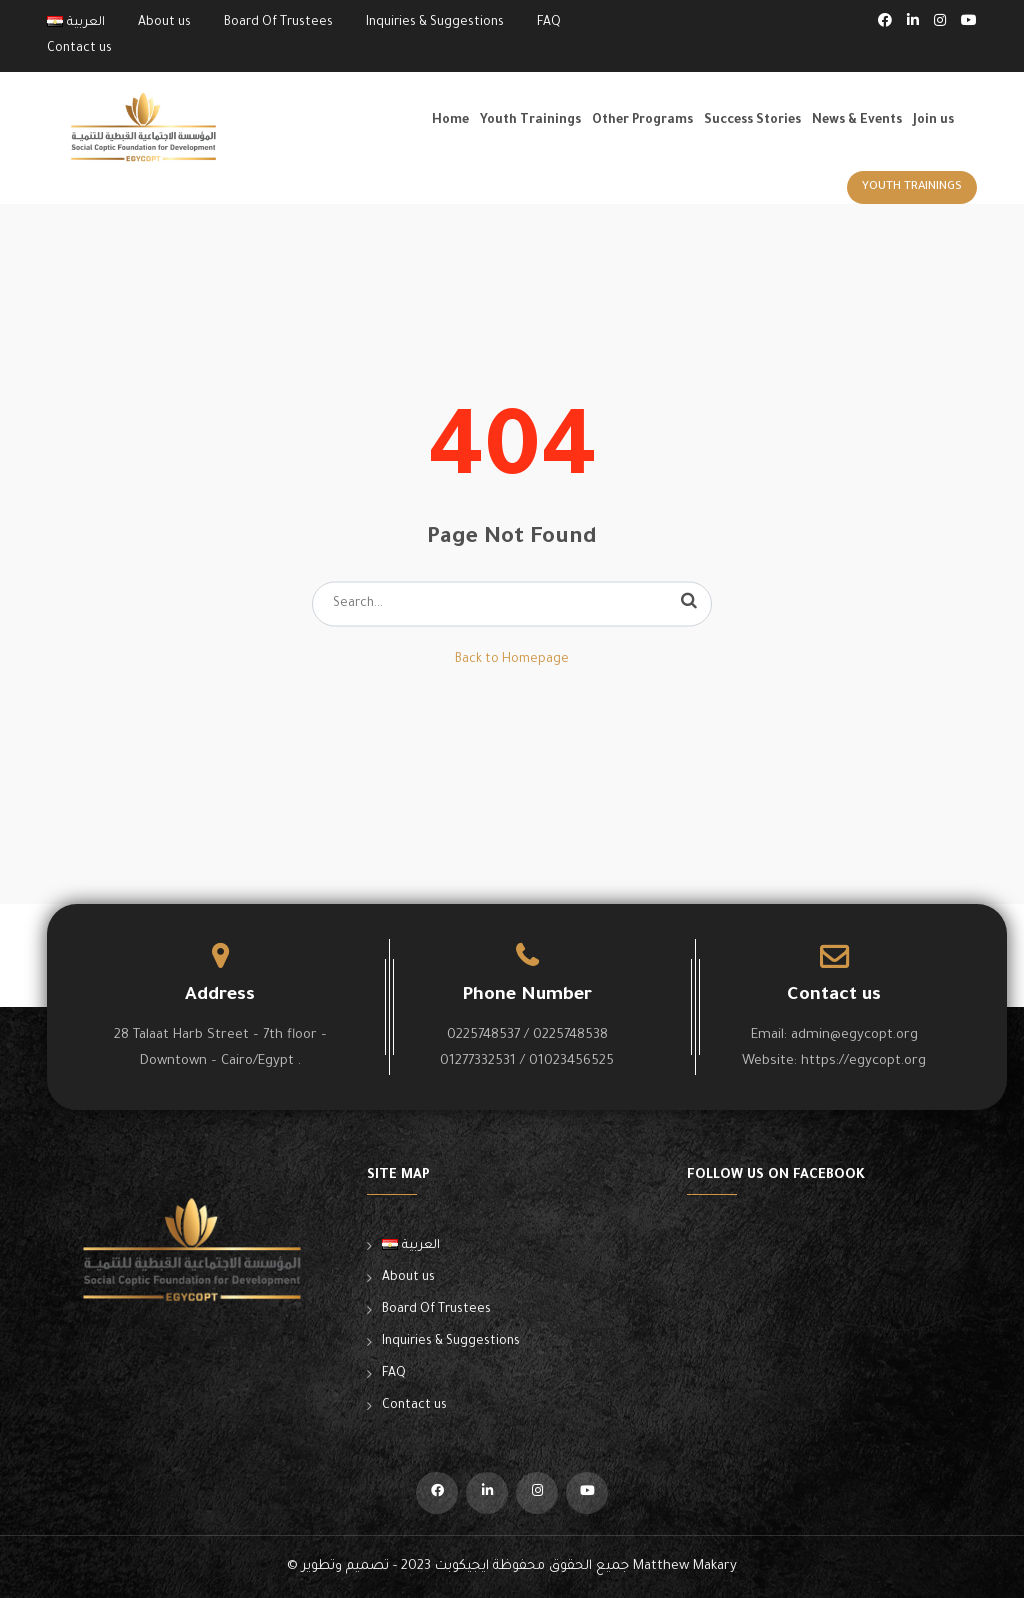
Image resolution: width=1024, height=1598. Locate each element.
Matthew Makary (685, 1566)
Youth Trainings (530, 121)
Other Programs (642, 121)
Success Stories (752, 121)
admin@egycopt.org (854, 1035)
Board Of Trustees (278, 23)
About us (164, 23)
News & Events (857, 121)
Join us (933, 121)
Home (450, 121)
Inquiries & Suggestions (435, 23)
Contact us (79, 49)
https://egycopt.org (863, 1061)
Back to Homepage (512, 660)
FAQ (549, 23)
